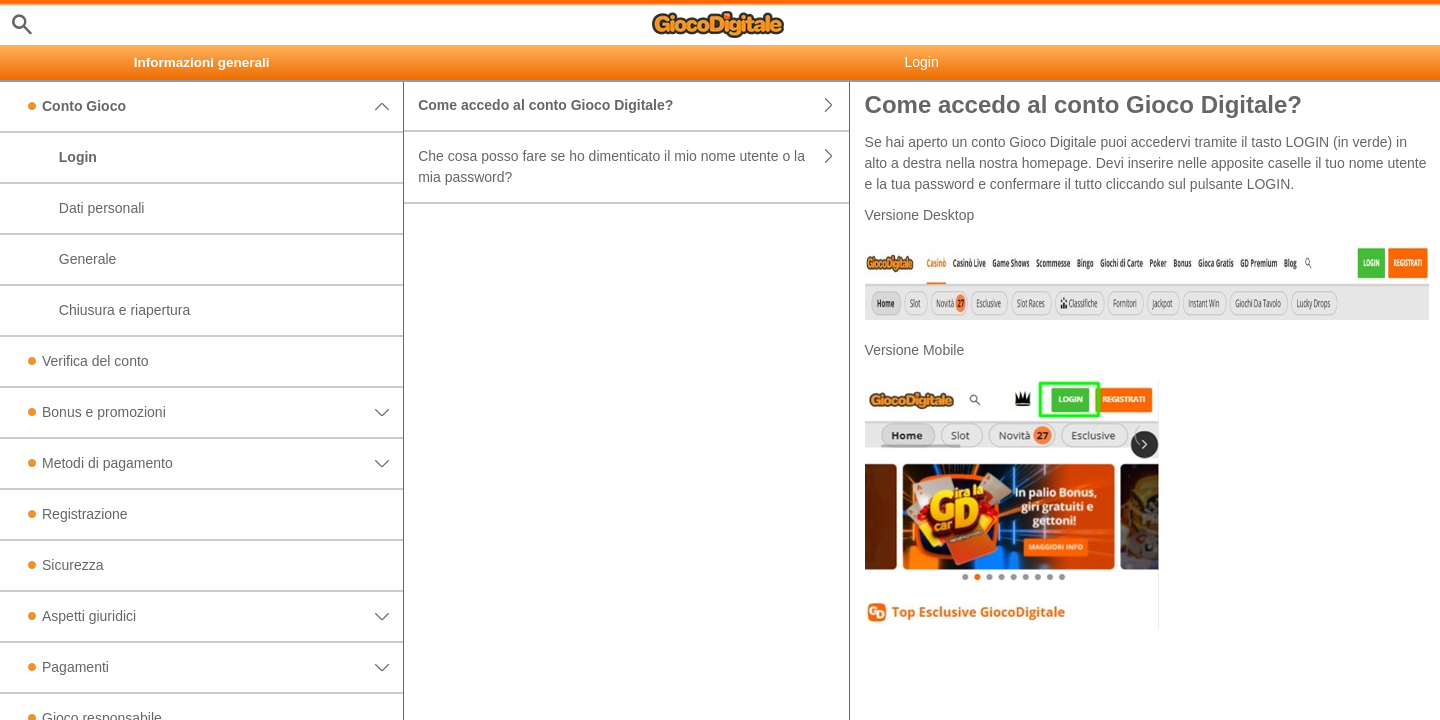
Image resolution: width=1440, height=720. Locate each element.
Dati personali (102, 208)
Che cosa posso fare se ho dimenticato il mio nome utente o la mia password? (633, 167)
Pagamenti (222, 667)
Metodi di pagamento (222, 463)
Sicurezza (72, 565)
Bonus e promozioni (222, 412)
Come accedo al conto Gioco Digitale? (633, 105)
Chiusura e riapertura (125, 310)
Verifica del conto (95, 361)
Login (78, 157)
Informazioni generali (202, 62)
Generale (88, 259)
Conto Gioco (222, 106)
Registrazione (85, 514)
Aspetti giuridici (222, 616)
